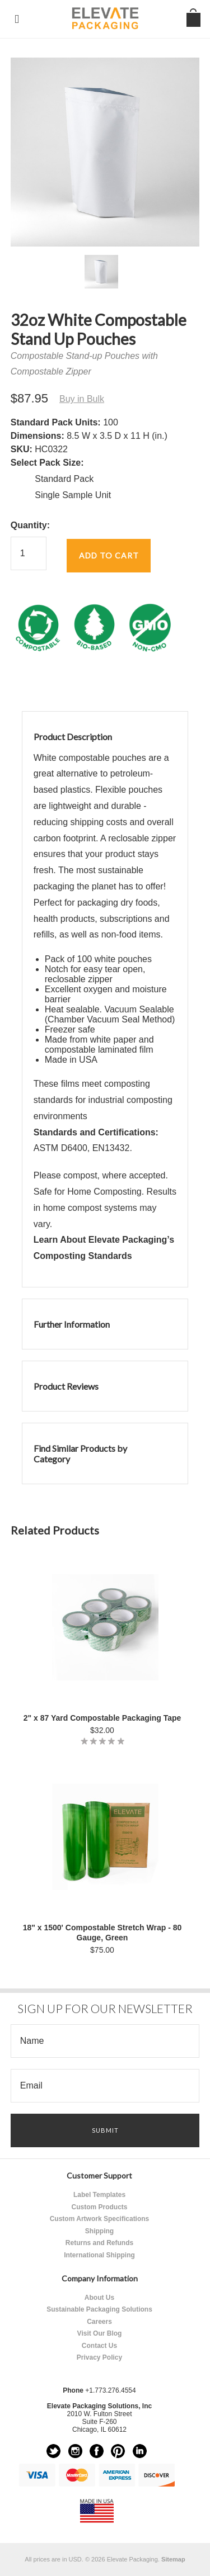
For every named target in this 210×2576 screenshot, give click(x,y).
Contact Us (99, 2346)
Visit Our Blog (99, 2333)
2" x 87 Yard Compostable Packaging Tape (102, 1717)
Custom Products (99, 2207)
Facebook (97, 2451)
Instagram (75, 2451)
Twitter (53, 2451)
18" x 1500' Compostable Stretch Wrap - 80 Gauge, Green (102, 1932)
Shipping (99, 2231)
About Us (99, 2298)
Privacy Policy (99, 2357)
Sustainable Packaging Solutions (99, 2309)
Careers (99, 2322)
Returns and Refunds (99, 2243)
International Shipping (99, 2255)
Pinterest (118, 2451)
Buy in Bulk (81, 399)
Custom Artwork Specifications (100, 2219)
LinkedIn (140, 2451)
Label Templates (99, 2195)
